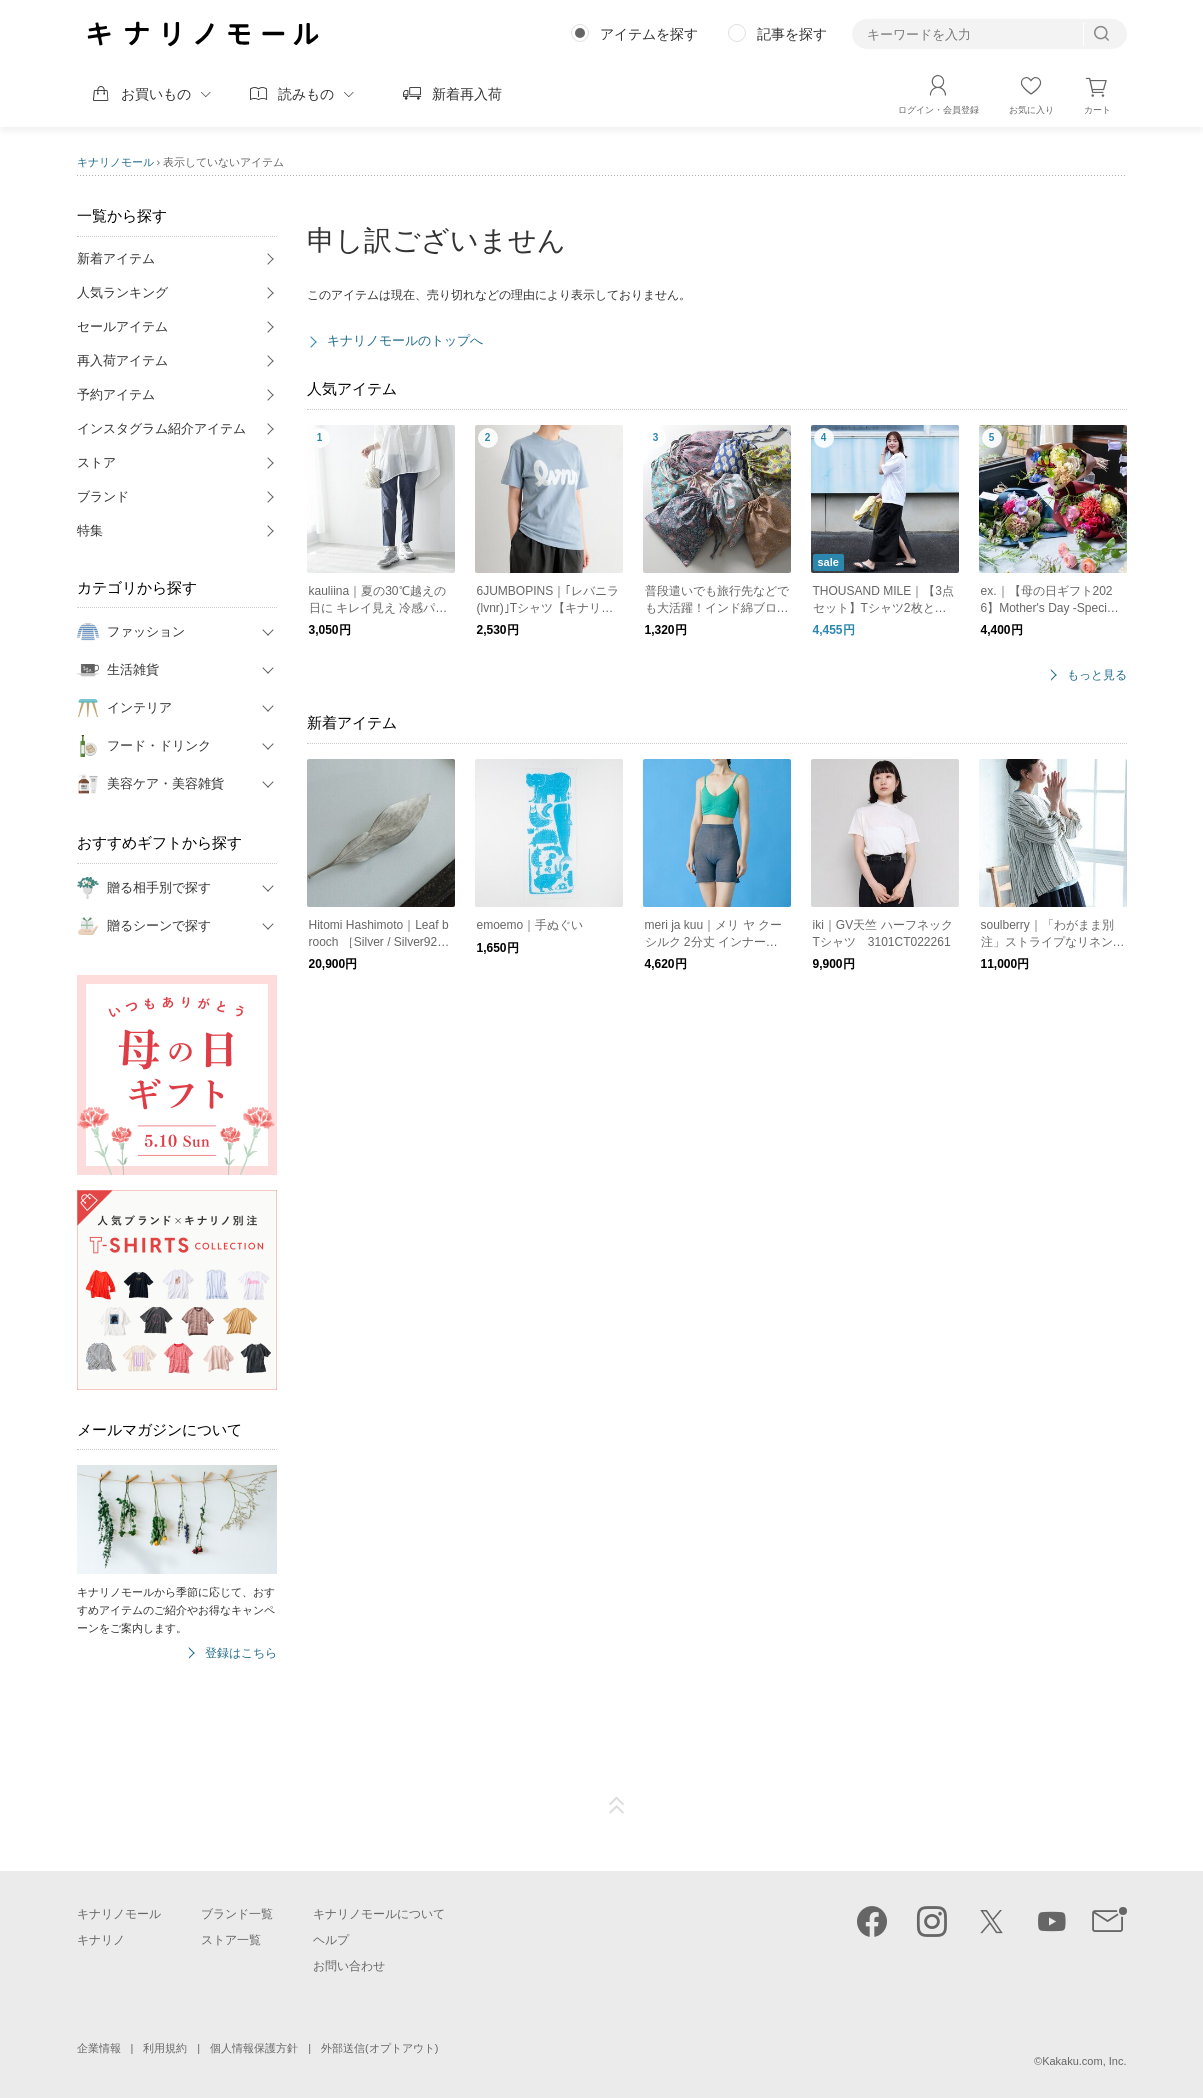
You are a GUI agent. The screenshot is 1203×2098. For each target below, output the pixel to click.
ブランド (103, 496)
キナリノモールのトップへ (405, 340)
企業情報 (99, 2048)
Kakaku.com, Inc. (1084, 2061)
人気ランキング (122, 292)
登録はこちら (241, 1653)
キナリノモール (115, 162)
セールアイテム (122, 326)
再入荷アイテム (122, 360)
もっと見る (1097, 675)
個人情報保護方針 (254, 2048)
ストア (96, 462)
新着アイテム (116, 258)
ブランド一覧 (237, 1914)
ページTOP (617, 1806)
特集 (90, 530)
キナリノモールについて (379, 1914)
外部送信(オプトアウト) (379, 2048)
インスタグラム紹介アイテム (161, 428)
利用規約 (165, 2048)
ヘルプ (331, 1940)
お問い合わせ (349, 1966)
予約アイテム (116, 394)
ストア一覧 (231, 1940)
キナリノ (101, 1940)
